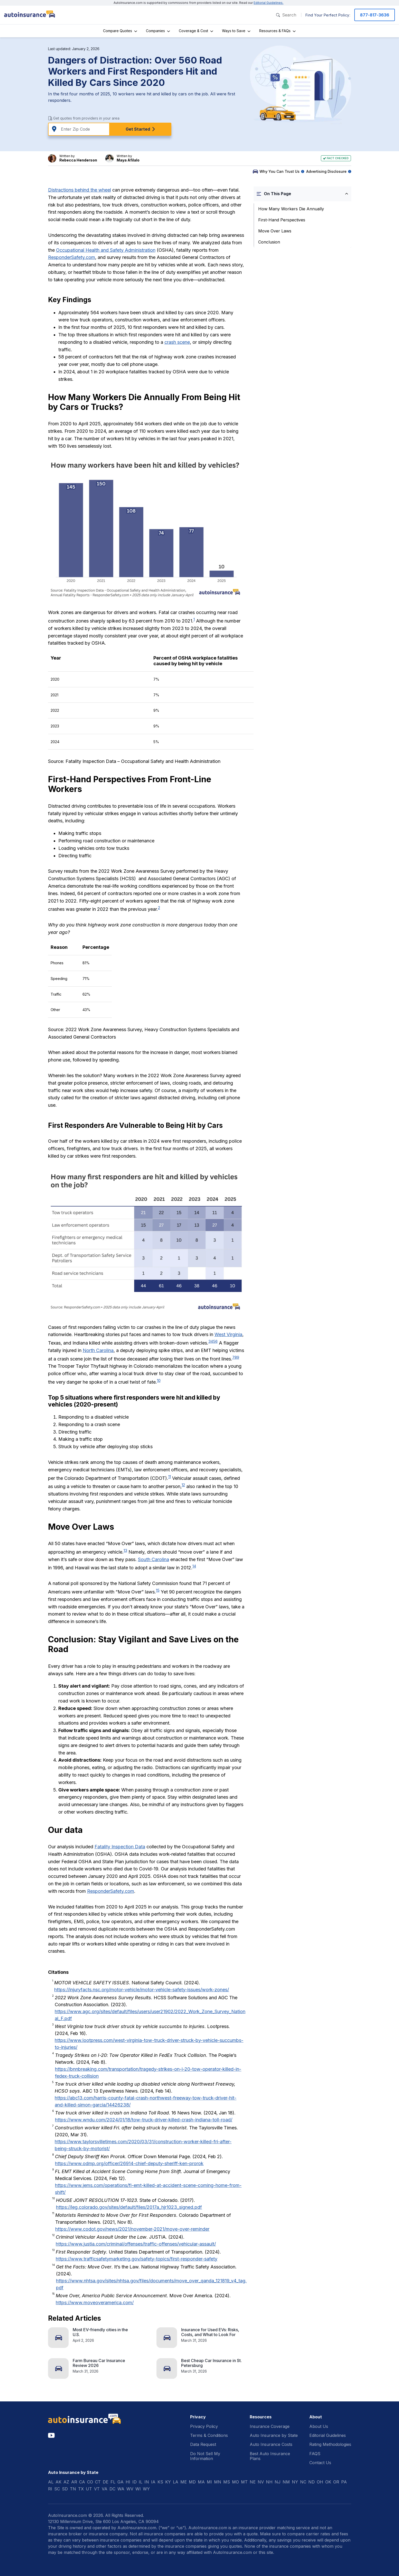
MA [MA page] (201, 2481)
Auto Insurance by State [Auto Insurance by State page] (274, 2435)
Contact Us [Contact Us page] (320, 2462)
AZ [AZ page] (66, 2481)
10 (159, 1380)
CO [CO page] (90, 2481)
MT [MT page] (244, 2481)
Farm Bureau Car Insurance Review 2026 (99, 2363)
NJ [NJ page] (278, 2481)
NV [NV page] (261, 2481)
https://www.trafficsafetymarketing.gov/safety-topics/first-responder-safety (136, 2259)
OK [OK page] (328, 2481)
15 (158, 1590)
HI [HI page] (128, 2481)
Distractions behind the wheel (79, 190)
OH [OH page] (320, 2481)
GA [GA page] (120, 2481)
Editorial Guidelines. (268, 3)
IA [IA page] (153, 2481)
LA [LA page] (175, 2481)
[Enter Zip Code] (79, 129)
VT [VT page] (97, 2488)
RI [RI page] (50, 2488)
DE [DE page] (105, 2481)
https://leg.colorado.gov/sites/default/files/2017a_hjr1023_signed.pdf (129, 2207)
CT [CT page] (98, 2481)
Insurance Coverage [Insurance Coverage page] (270, 2426)
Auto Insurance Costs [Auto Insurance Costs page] (271, 2444)
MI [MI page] (209, 2481)
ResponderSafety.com (71, 257)
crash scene (177, 342)
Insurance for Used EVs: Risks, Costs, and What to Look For (210, 2332)
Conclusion (269, 242)
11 (169, 1476)
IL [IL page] (140, 2481)
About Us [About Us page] (318, 2426)
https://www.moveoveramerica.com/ (95, 2302)
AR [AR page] (74, 2481)
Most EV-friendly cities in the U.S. (100, 2332)
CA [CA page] (82, 2481)
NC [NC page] (303, 2481)
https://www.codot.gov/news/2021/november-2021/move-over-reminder (132, 2229)
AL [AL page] (50, 2481)
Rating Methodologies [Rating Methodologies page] (330, 2444)
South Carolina (153, 1559)
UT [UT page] (89, 2488)
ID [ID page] (134, 2481)
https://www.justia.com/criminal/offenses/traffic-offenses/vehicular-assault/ (136, 2244)
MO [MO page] (235, 2481)
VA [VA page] (104, 2488)
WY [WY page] (146, 2488)
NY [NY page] (295, 2481)
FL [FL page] (112, 2481)
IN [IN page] (146, 2481)
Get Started (140, 129)
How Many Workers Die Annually (291, 208)
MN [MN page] (217, 2481)
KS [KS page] (160, 2481)
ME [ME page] (183, 2481)
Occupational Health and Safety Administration (105, 250)
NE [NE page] (253, 2481)
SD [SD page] (65, 2488)
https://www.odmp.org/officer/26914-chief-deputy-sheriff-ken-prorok (129, 2163)
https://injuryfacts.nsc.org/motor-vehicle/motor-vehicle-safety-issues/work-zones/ (141, 1989)
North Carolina (98, 1350)
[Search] (285, 15)
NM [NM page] (286, 2481)
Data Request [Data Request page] (203, 2444)
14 (194, 1566)
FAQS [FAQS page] (314, 2453)
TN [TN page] (73, 2488)
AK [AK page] (58, 2481)
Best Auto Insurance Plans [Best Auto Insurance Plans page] (270, 2456)
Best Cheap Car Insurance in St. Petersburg (211, 2363)
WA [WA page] (120, 2488)
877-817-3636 (374, 14)
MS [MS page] (226, 2481)
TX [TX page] (81, 2488)
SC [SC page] (57, 2488)
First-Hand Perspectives (281, 219)
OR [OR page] (336, 2481)
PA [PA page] (344, 2481)
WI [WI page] (138, 2488)
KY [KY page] (168, 2481)
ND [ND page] (311, 2481)
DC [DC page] (112, 2488)
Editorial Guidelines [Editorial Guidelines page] (327, 2435)
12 (183, 1484)
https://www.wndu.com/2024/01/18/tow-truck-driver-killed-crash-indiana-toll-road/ (143, 2119)
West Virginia (228, 1334)
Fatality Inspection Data (120, 1846)
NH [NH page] (269, 2481)
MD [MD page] (192, 2481)
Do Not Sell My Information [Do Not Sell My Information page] (205, 2456)
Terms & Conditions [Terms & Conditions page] (209, 2435)
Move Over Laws (274, 230)
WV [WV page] (129, 2488)
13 (125, 1550)
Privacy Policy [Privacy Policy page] (204, 2426)
